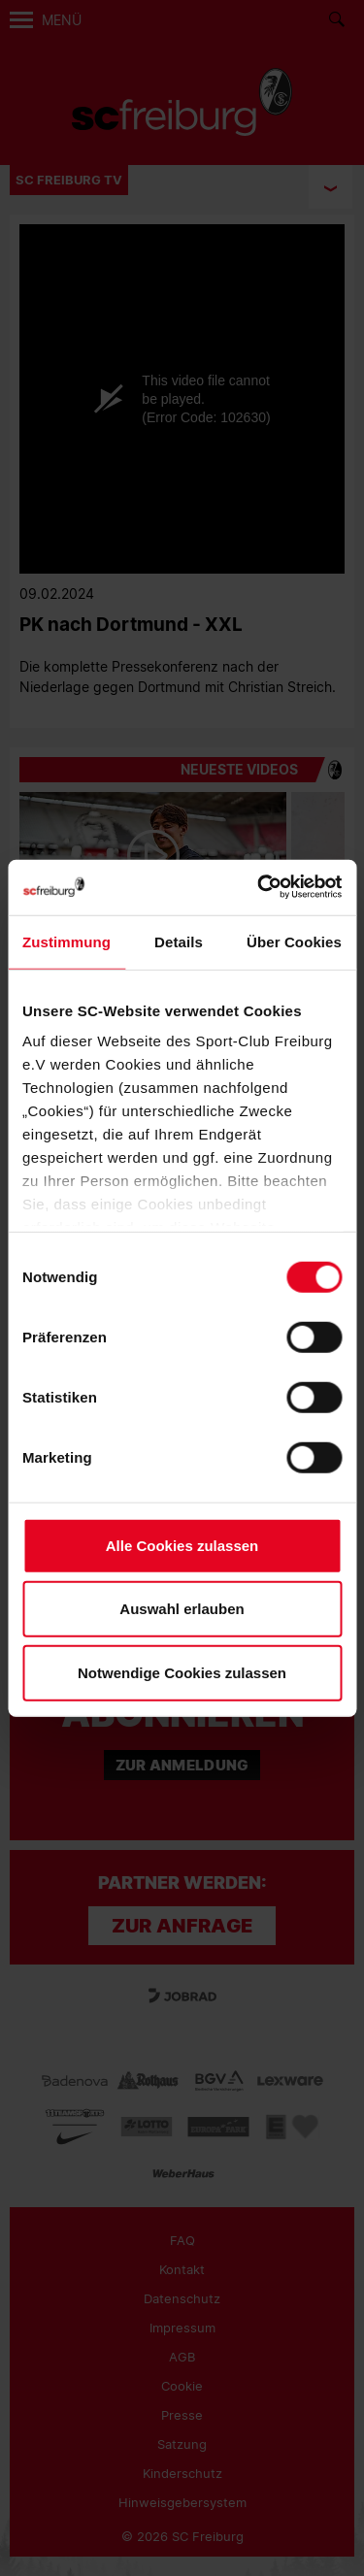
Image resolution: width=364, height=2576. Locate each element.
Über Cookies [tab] (294, 941)
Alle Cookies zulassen (182, 1544)
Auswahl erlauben (181, 1609)
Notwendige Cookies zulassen (182, 1672)
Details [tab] (178, 941)
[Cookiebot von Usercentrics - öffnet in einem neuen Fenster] (259, 888)
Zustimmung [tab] (66, 941)
